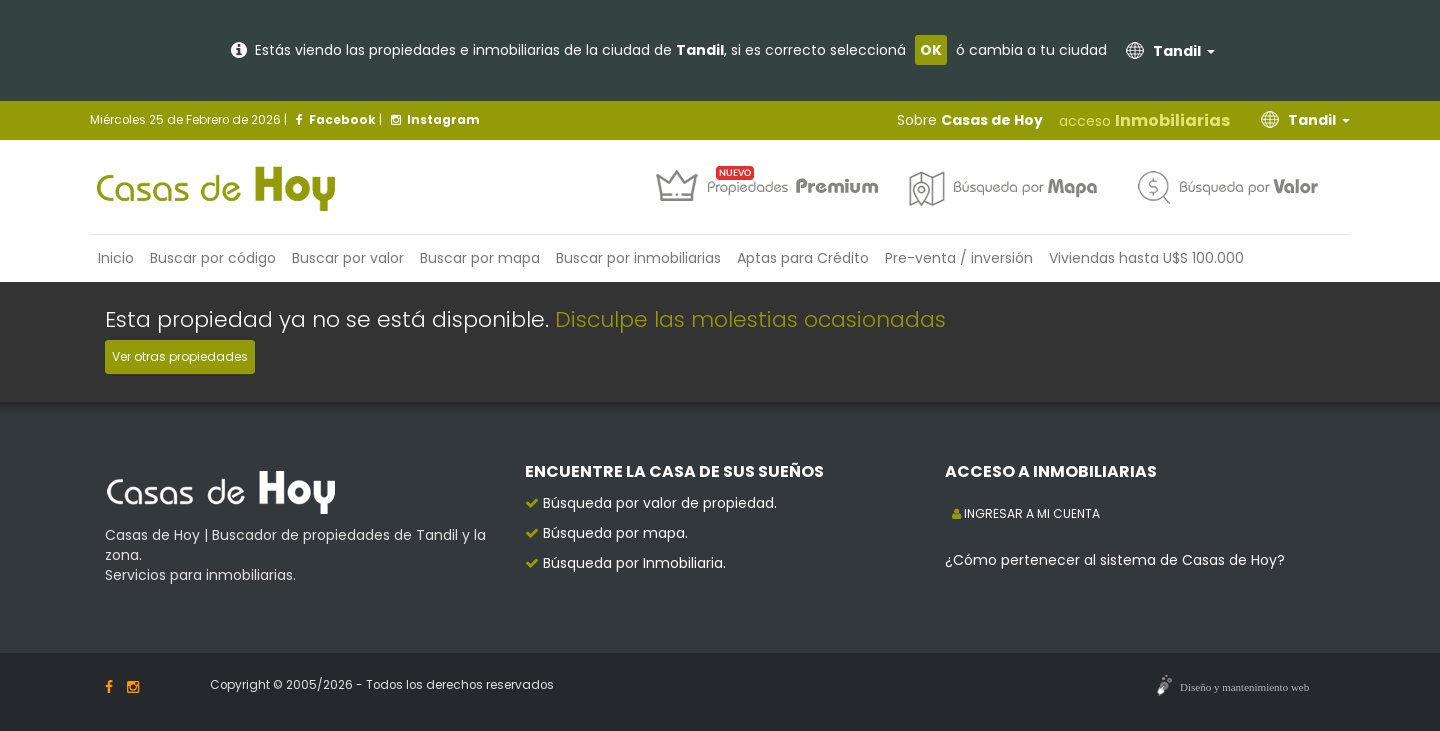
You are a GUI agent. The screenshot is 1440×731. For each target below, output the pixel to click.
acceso (1144, 120)
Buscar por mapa (480, 258)
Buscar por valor (348, 258)
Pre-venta (959, 258)
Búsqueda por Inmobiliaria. (634, 563)
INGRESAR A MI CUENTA (1026, 513)
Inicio (116, 258)
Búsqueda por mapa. (615, 533)
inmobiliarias (638, 258)
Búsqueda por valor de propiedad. (660, 503)
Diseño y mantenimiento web (1244, 687)
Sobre (970, 120)
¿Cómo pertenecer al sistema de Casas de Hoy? (1115, 560)
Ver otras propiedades (180, 356)
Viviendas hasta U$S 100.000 (1146, 258)
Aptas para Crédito (803, 258)
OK (931, 50)
